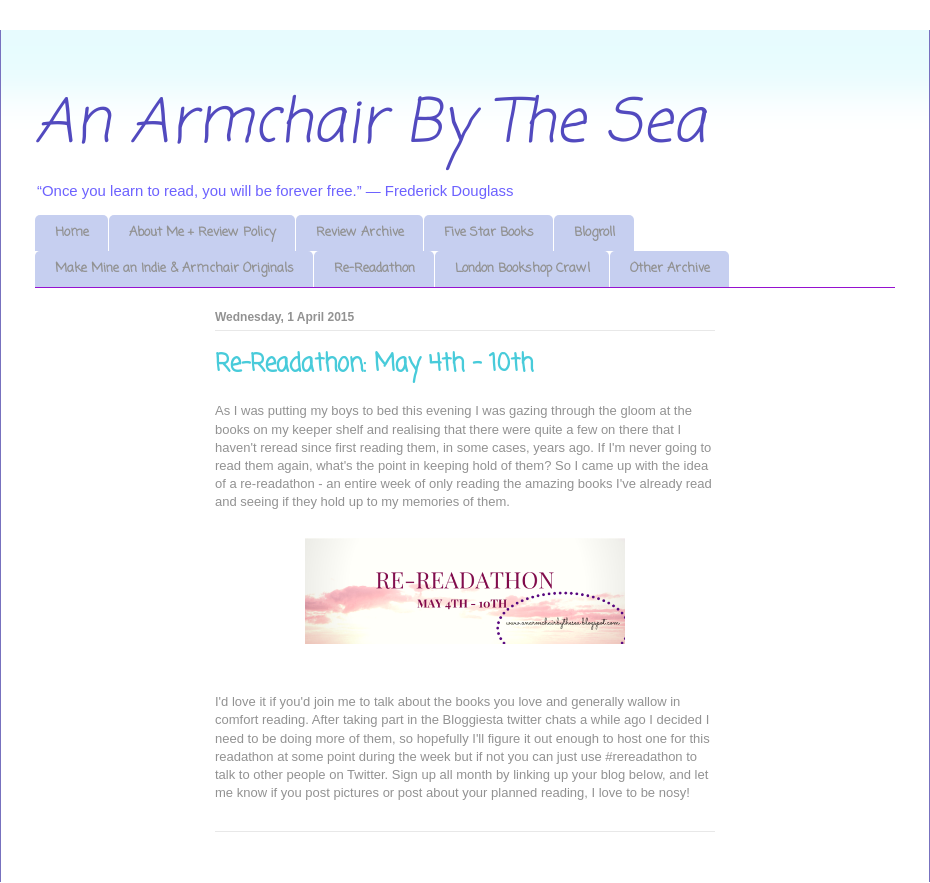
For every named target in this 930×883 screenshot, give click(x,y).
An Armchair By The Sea (370, 124)
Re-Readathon (374, 268)
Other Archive (670, 268)
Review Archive (360, 232)
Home (72, 232)
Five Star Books (489, 232)
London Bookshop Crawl (522, 268)
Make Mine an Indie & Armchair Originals (174, 268)
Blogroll (594, 232)
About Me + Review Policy (202, 232)
